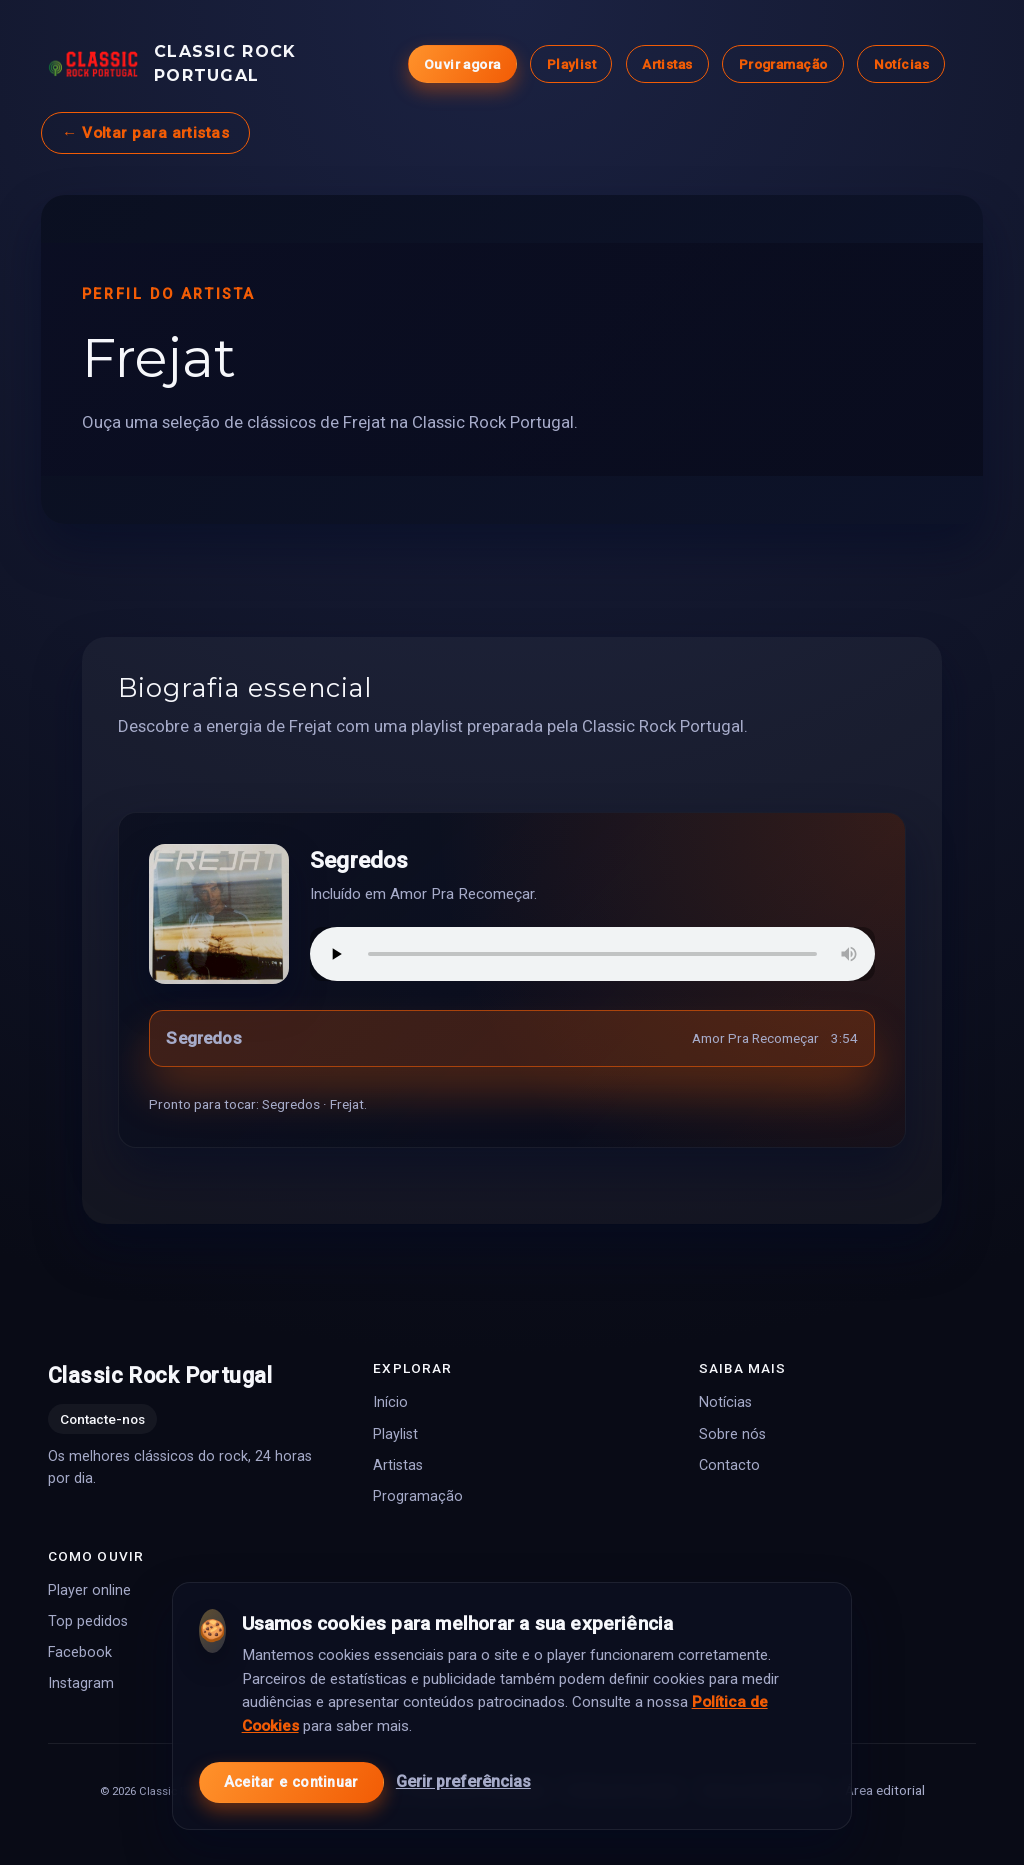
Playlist (571, 64)
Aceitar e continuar (291, 1776)
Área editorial (885, 1790)
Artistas (667, 64)
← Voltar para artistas (145, 133)
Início (390, 1402)
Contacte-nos (102, 1419)
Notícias (901, 64)
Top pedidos (88, 1621)
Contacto (729, 1464)
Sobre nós (732, 1433)
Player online (89, 1590)
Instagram (81, 1683)
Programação (783, 64)
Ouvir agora (462, 64)
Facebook (80, 1652)
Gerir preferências (463, 1776)
